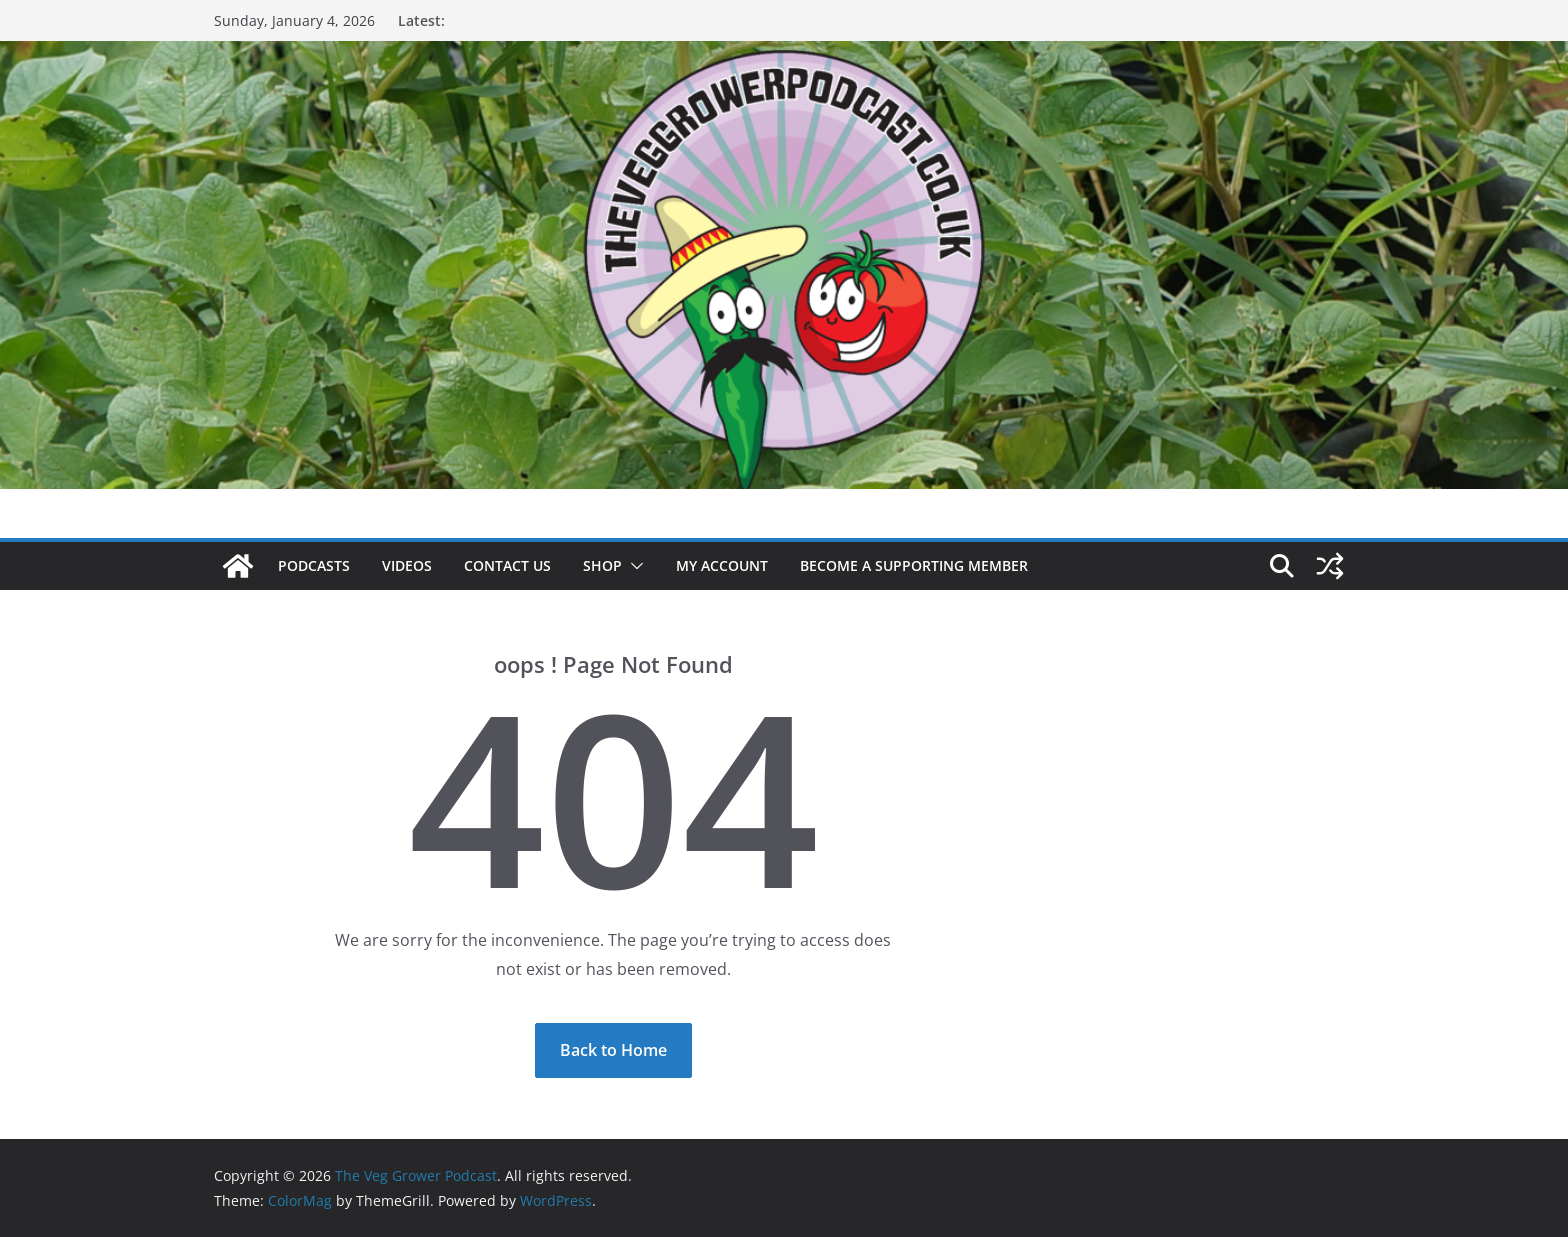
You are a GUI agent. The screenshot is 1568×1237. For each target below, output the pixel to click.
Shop (602, 565)
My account (722, 565)
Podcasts (314, 565)
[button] (633, 566)
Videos (407, 565)
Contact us (507, 565)
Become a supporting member (914, 565)
